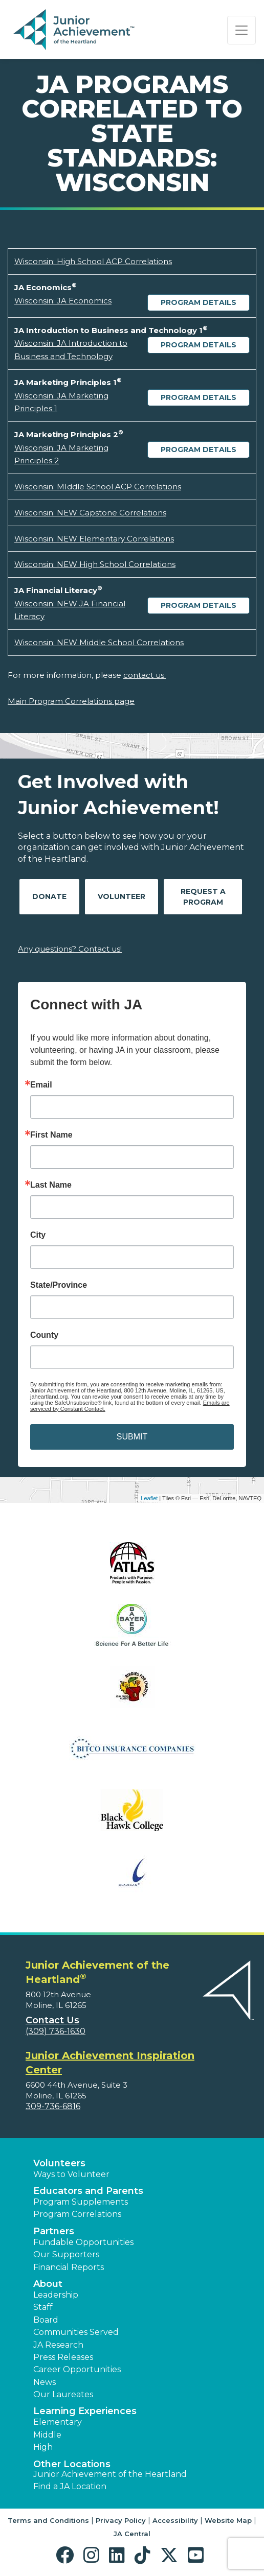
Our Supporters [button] (66, 2254)
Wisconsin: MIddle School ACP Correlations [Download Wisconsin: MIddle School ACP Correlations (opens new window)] (97, 486)
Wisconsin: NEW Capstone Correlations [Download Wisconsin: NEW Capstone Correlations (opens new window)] (90, 512)
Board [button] (45, 2320)
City (38, 1235)
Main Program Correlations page (71, 701)
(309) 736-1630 (55, 2031)
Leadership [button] (55, 2295)
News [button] (44, 2382)
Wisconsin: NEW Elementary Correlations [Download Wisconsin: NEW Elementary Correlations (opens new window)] (94, 538)
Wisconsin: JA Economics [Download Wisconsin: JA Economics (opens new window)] (63, 300)
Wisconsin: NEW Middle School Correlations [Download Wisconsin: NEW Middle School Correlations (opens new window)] (99, 642)
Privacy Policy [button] (121, 2520)
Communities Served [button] (76, 2332)
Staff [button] (43, 2307)
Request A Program (203, 897)
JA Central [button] (132, 2534)
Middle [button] (47, 2435)
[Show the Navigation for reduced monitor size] (241, 30)
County (44, 1335)
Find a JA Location (69, 2486)
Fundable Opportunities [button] (83, 2242)
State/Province (58, 1285)
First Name (51, 1135)
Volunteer (121, 896)
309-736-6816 (53, 2106)
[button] (67, 2555)
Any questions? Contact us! (70, 949)
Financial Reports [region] (68, 2267)
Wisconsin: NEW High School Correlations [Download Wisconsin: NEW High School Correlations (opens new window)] (94, 564)
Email (41, 1085)
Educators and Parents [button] (88, 2190)
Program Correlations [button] (77, 2214)
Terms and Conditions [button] (48, 2520)
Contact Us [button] (52, 2020)
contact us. (144, 675)
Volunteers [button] (59, 2163)
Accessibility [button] (175, 2520)
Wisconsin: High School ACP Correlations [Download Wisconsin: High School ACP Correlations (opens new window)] (93, 261)
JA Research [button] (58, 2345)
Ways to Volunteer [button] (71, 2174)
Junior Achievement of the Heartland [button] (110, 2474)
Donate (49, 896)
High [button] (43, 2447)
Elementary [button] (57, 2422)
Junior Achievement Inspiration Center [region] (110, 2062)
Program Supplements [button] (80, 2202)
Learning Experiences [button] (85, 2411)
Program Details (198, 302)
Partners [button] (53, 2231)
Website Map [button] (228, 2520)
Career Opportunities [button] (77, 2369)
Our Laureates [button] (63, 2394)
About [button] (47, 2283)
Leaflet (149, 1498)
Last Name (51, 1185)
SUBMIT (132, 1436)
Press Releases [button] (63, 2357)
